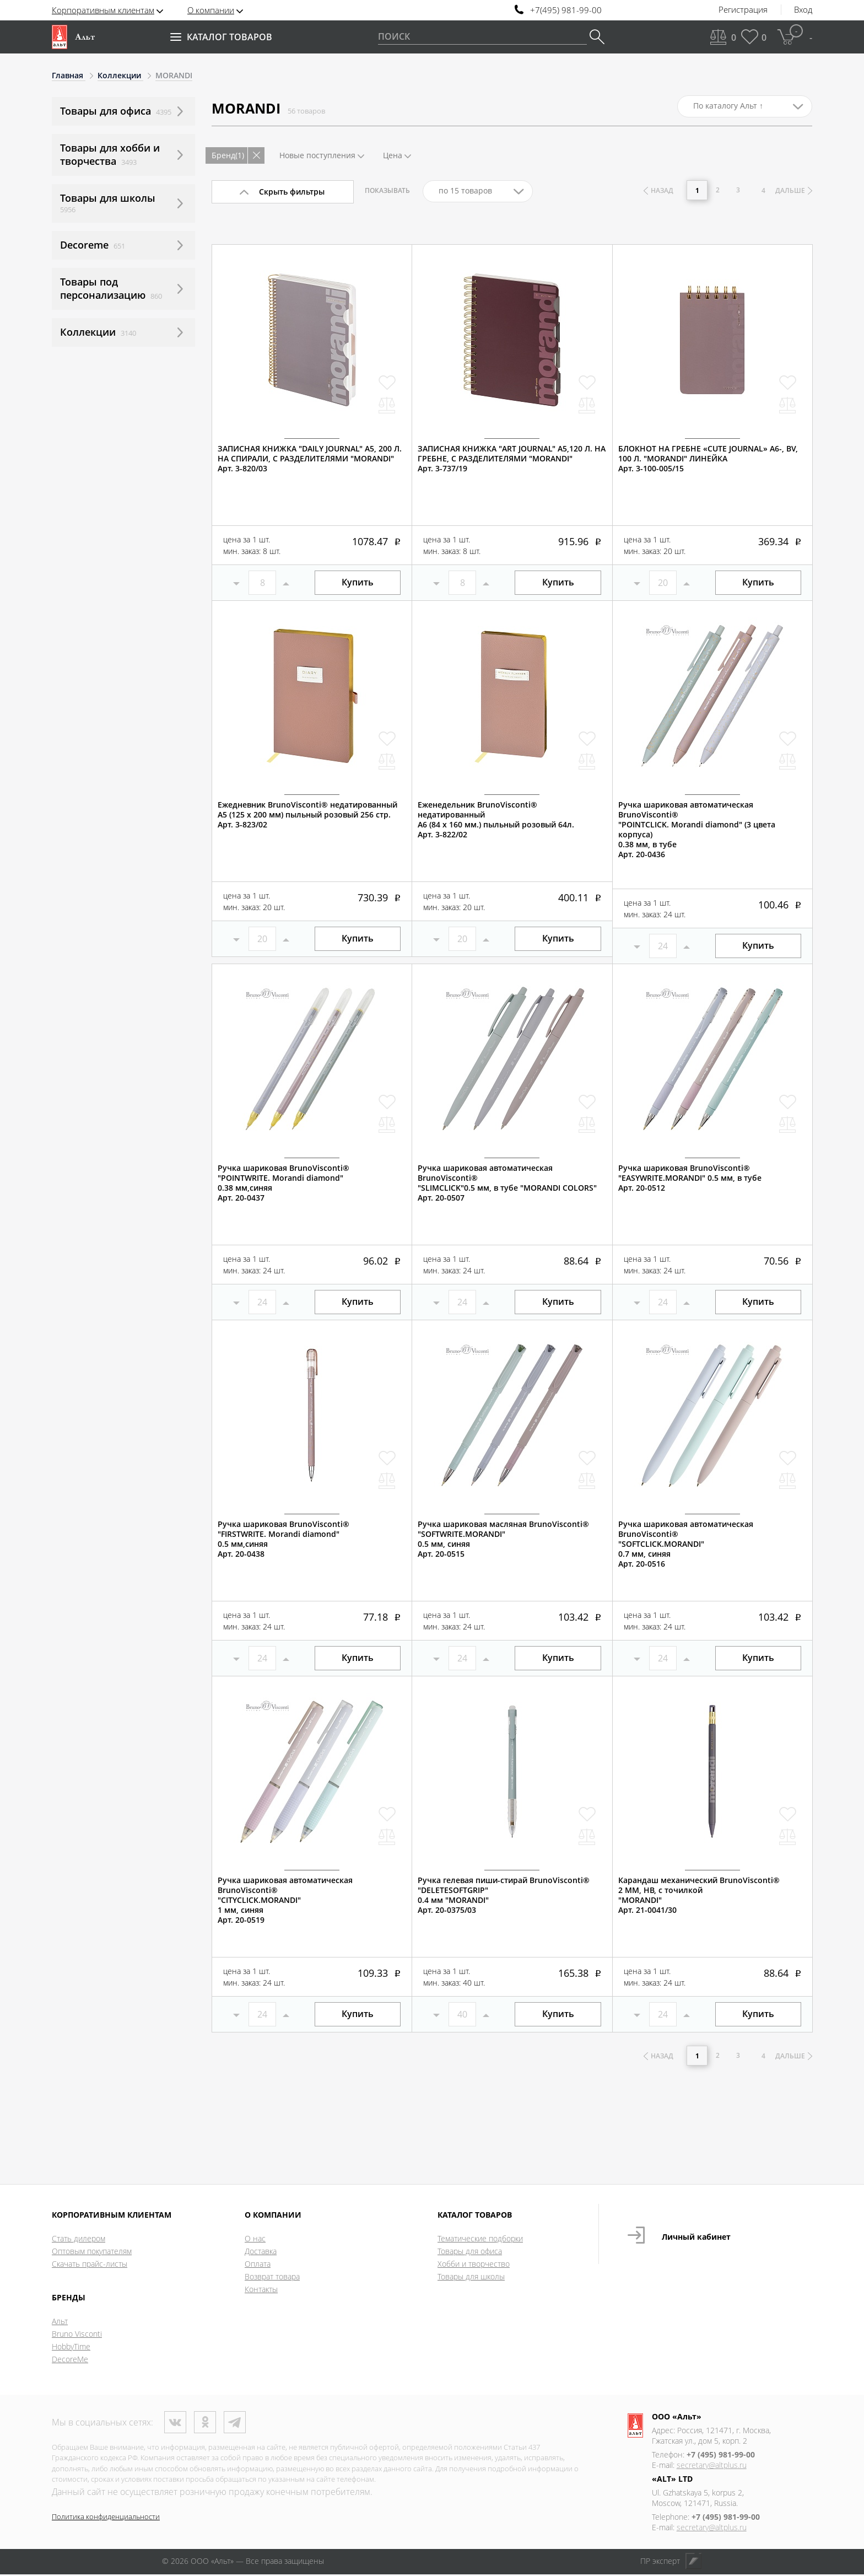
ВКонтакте (175, 2424)
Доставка (261, 2252)
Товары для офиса (470, 2252)
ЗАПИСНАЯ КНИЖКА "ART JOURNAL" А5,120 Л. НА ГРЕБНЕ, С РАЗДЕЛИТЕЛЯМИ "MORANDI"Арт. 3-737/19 (512, 459)
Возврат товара (272, 2278)
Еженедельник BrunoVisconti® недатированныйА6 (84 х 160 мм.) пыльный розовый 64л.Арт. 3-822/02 (496, 820)
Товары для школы (471, 2278)
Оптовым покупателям (92, 2252)
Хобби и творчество (474, 2265)
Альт (60, 2322)
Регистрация (743, 10)
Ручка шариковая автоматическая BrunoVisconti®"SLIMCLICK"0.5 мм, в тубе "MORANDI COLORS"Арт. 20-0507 (507, 1183)
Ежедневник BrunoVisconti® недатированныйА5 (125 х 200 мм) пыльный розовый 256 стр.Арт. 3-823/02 (307, 815)
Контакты (261, 2290)
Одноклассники (205, 2424)
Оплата (258, 2265)
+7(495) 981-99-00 (566, 10)
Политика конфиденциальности (106, 2518)
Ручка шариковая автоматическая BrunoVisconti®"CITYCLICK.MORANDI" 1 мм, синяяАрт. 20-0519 (285, 1900)
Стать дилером (78, 2240)
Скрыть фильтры (292, 191)
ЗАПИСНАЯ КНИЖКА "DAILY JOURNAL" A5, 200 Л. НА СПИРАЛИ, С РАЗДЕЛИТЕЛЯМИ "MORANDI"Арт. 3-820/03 (310, 459)
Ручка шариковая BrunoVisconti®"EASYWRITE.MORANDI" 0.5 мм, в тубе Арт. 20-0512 (690, 1178)
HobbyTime (71, 2348)
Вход (803, 10)
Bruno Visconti (77, 2335)
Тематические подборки (480, 2240)
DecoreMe (70, 2360)
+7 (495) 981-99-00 (721, 2456)
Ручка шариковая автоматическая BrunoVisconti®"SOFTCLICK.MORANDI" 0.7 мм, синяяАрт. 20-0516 (685, 1544)
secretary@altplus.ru (712, 2466)
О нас (255, 2240)
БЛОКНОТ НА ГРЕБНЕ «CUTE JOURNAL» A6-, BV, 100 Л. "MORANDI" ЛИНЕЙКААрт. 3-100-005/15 (708, 459)
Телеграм (235, 2424)
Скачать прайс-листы (89, 2265)
